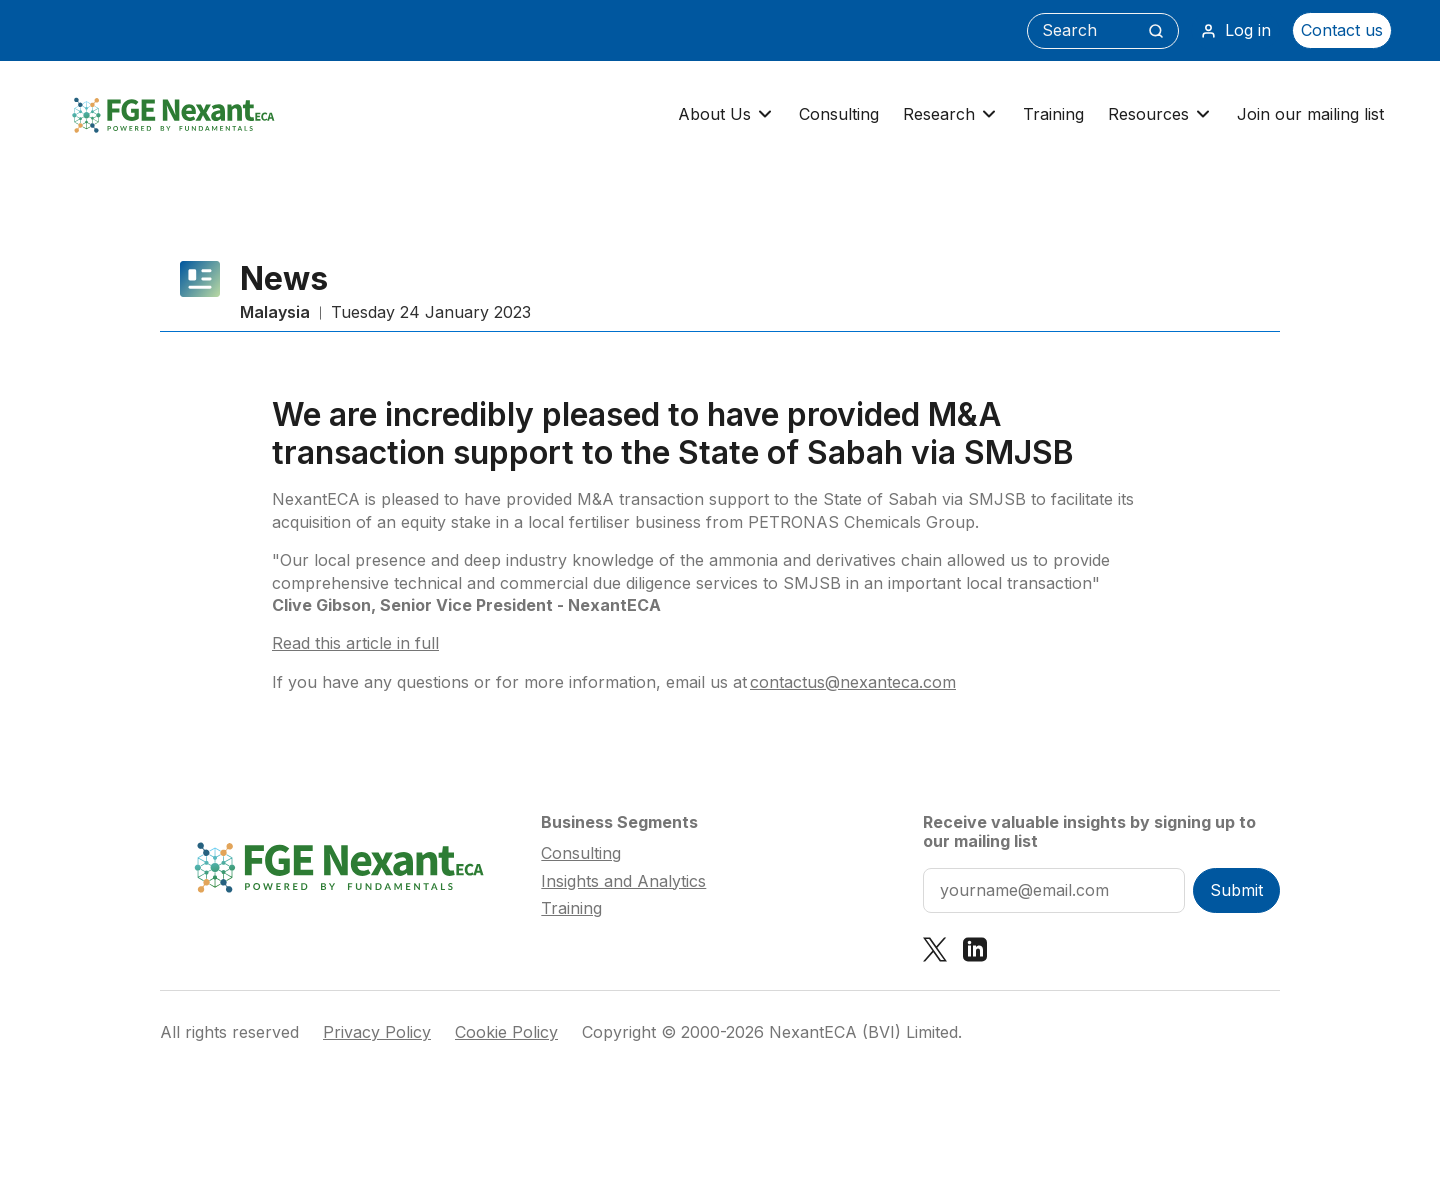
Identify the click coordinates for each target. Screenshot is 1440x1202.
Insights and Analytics (623, 881)
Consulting (839, 114)
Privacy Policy (377, 1032)
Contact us (1342, 30)
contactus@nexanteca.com (853, 682)
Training (1053, 114)
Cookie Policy (506, 1032)
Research (951, 114)
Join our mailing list (1310, 114)
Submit (1236, 890)
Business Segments (619, 822)
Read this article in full (355, 643)
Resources (1160, 114)
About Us (726, 114)
